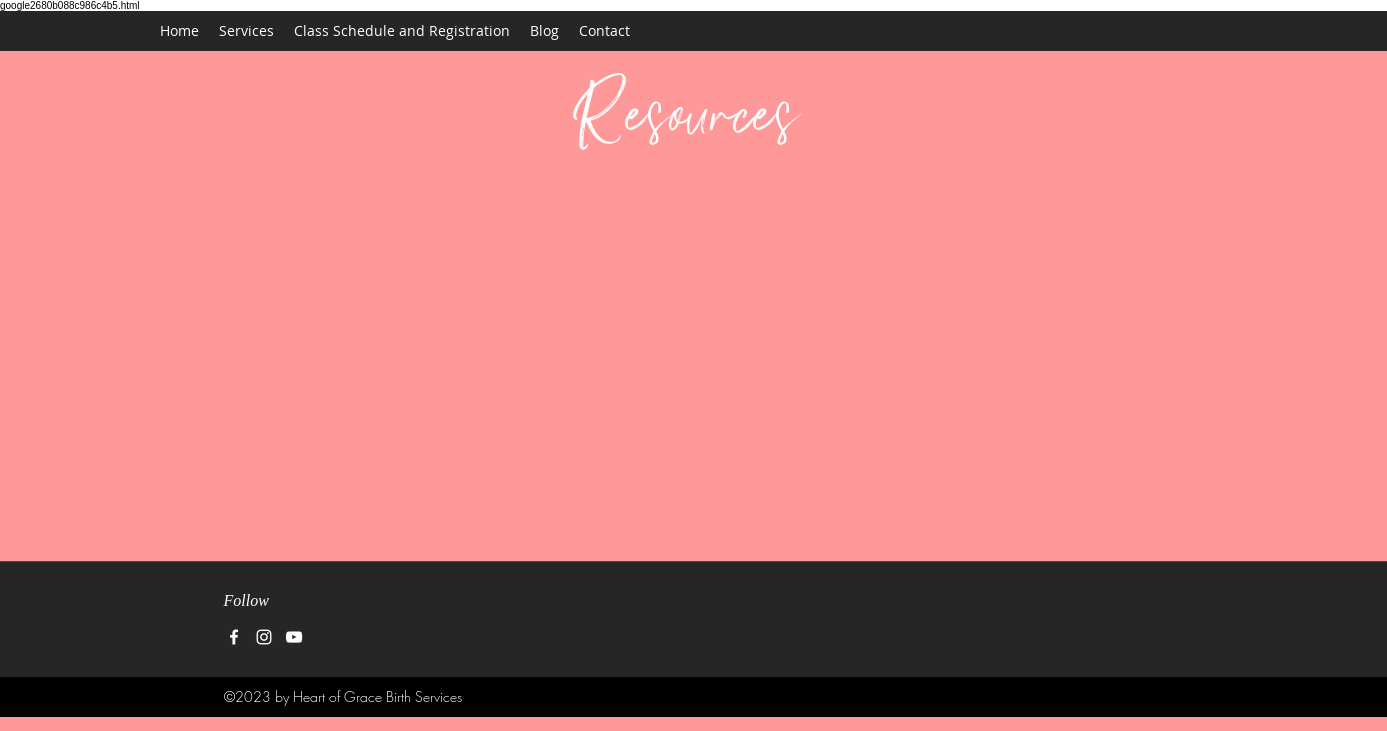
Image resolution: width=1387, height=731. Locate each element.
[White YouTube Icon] (294, 637)
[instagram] (264, 637)
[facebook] (234, 637)
